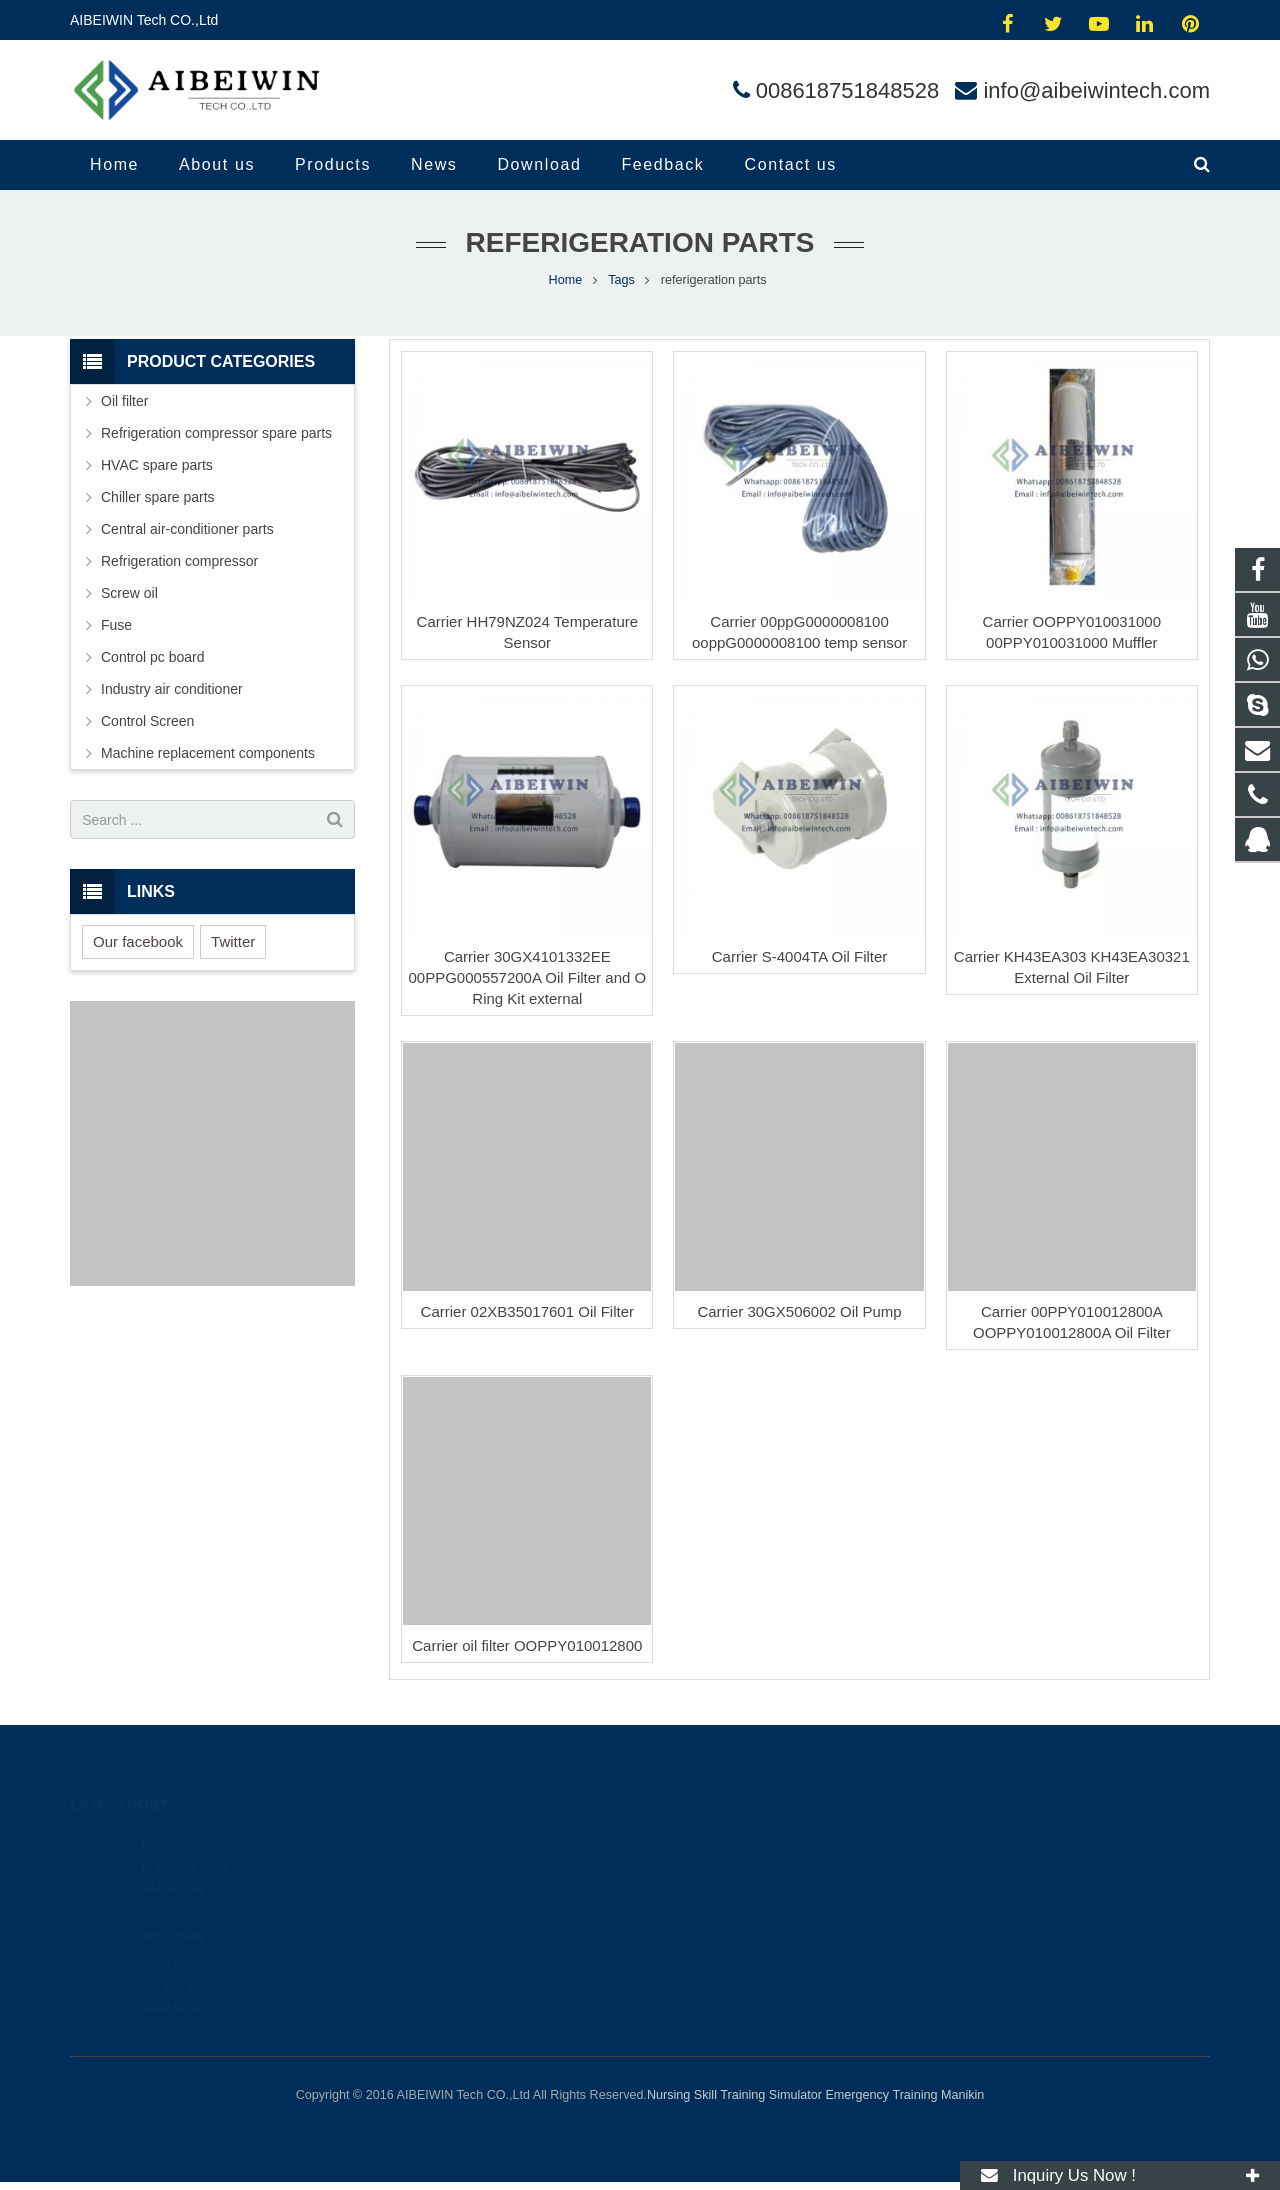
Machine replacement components (208, 753)
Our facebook (138, 941)
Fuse (116, 625)
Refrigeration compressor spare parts (216, 433)
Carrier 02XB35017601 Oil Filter (527, 1311)
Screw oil (129, 593)
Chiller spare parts (158, 497)
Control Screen (147, 721)
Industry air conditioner (172, 689)
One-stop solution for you (219, 1891)
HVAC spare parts (157, 465)
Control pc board (153, 657)
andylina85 (706, 1961)
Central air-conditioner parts (187, 529)
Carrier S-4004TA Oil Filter (800, 956)
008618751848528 (848, 90)
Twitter (233, 941)
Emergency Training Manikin (904, 2095)
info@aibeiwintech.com (1096, 90)
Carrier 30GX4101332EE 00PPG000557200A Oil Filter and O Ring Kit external (528, 977)
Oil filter (124, 401)
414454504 (709, 1845)
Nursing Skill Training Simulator (734, 2095)
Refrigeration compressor (179, 561)
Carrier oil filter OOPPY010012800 (527, 1645)
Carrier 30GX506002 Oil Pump (799, 1311)
